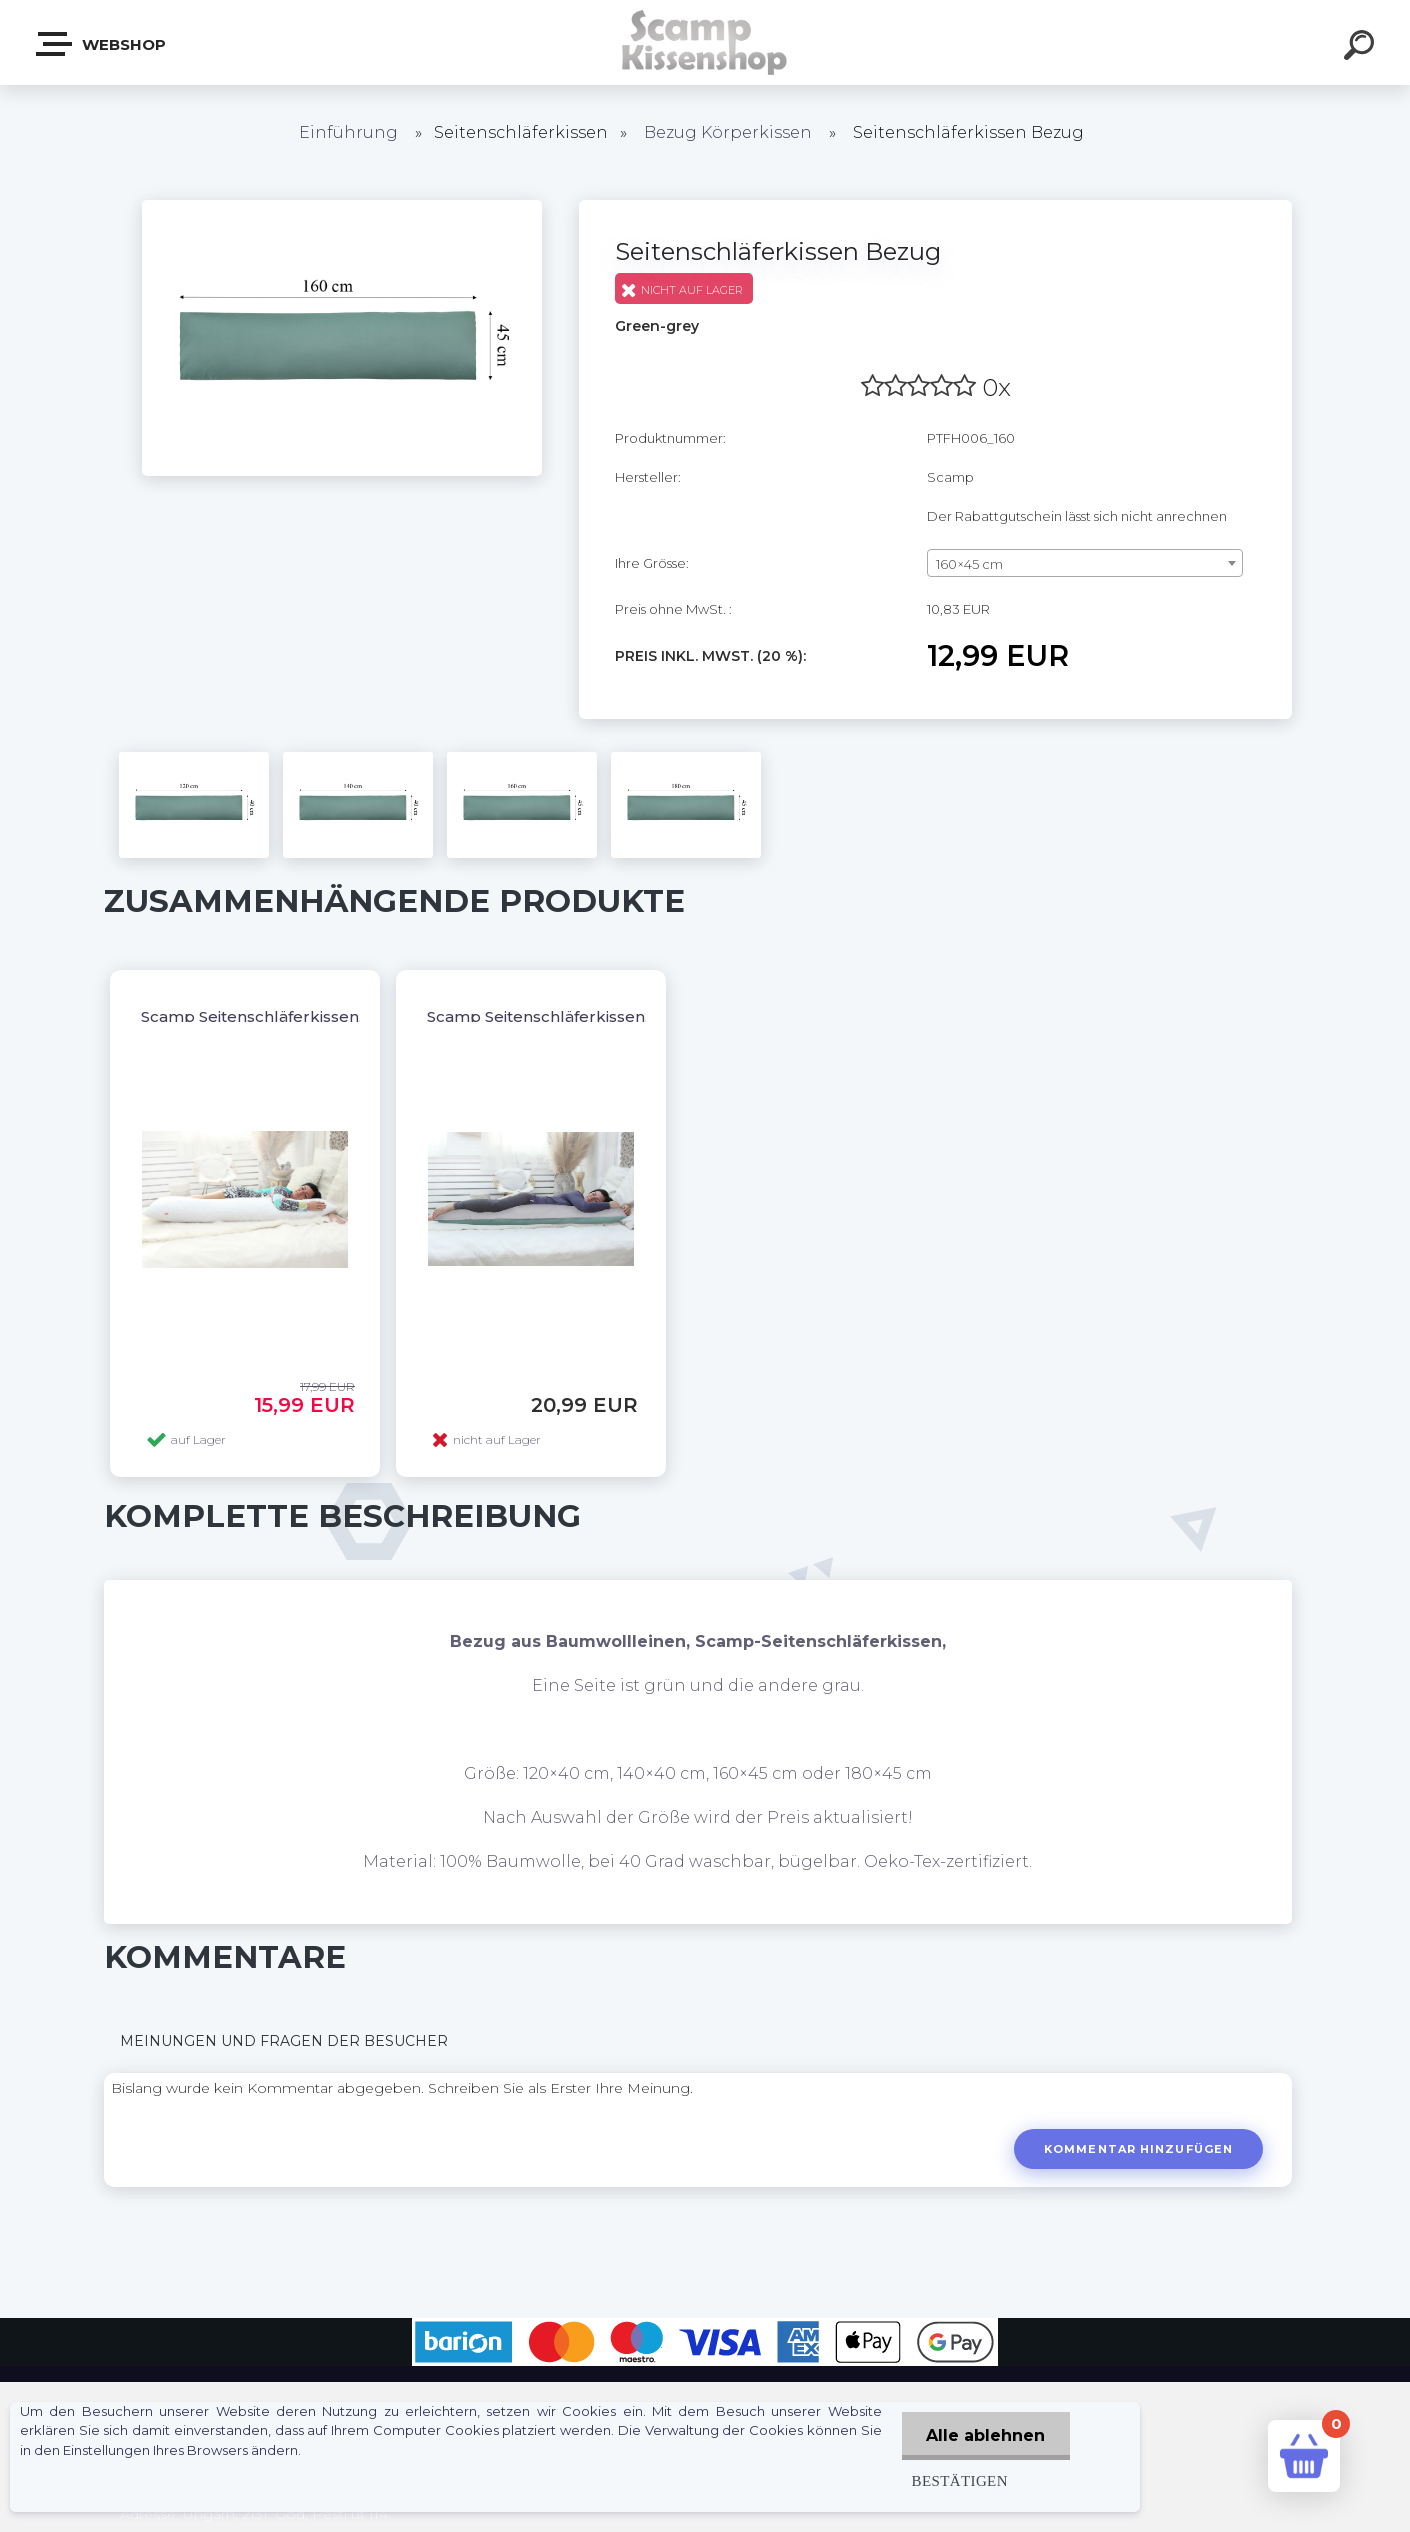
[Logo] (705, 42)
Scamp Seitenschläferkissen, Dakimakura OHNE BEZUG (358, 1016)
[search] (1362, 48)
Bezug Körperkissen (728, 132)
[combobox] (1085, 563)
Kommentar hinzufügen (1138, 2149)
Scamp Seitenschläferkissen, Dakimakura (587, 1016)
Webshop (102, 44)
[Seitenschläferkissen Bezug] (342, 207)
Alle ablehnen (985, 2435)
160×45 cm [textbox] (969, 564)
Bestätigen (959, 2480)
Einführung (348, 132)
